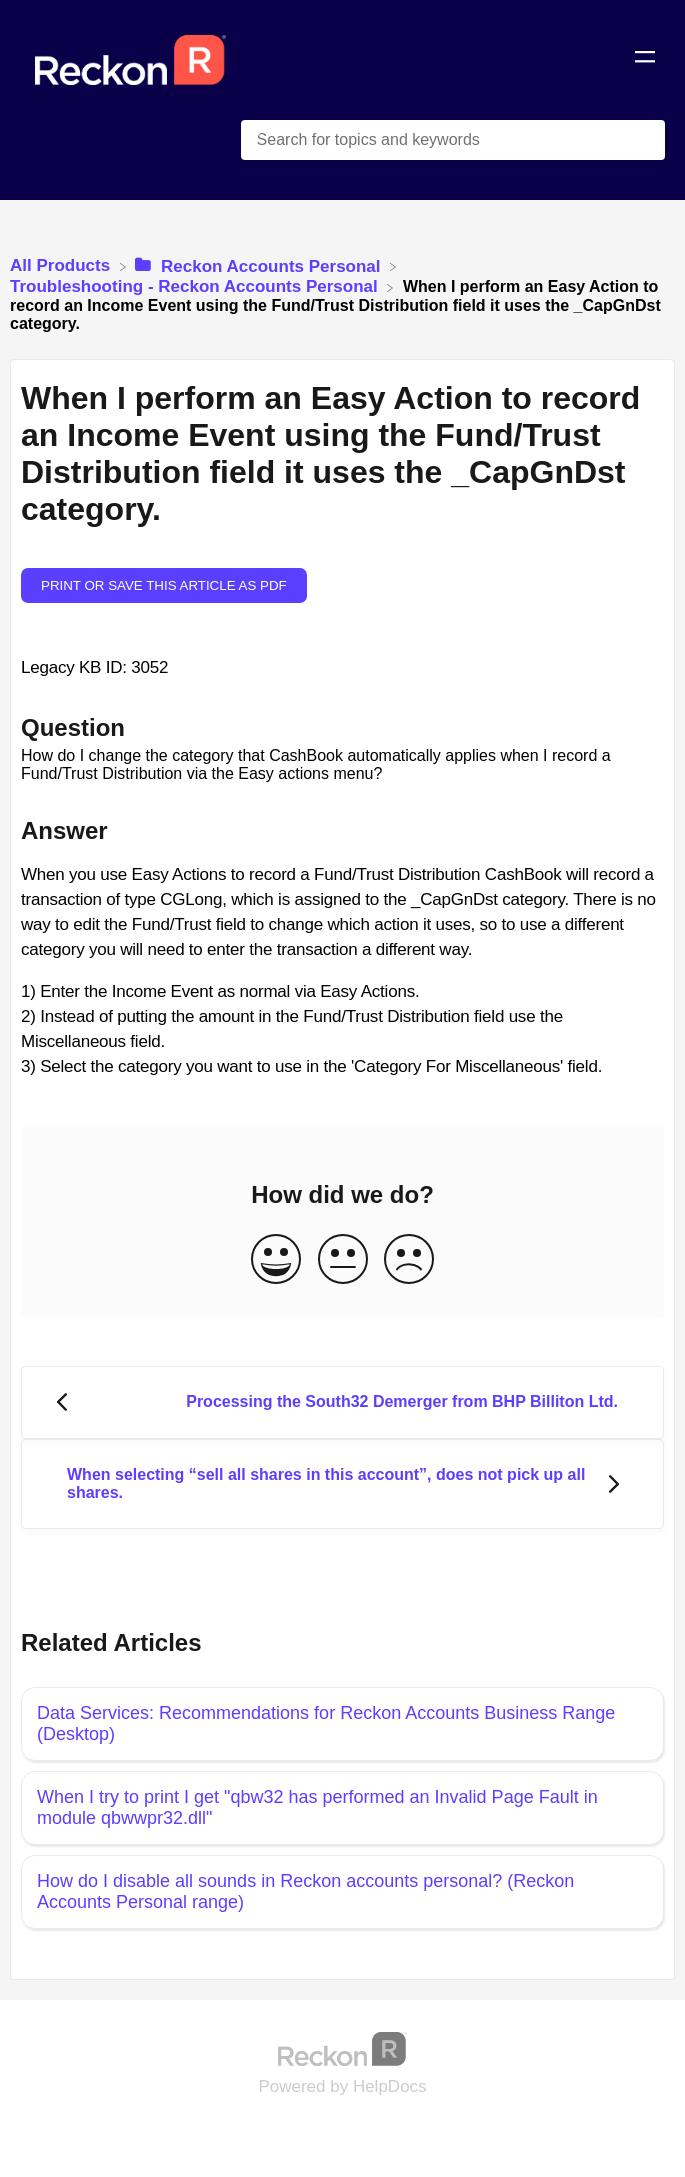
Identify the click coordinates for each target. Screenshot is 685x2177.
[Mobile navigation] (645, 60)
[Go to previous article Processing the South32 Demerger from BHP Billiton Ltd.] (342, 1402)
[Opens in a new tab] (343, 2048)
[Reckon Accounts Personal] (260, 265)
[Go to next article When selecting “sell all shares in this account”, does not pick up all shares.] (342, 1484)
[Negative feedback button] (409, 1260)
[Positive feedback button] (276, 1260)
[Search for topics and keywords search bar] (453, 140)
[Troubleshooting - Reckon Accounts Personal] (196, 286)
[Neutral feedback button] (343, 1260)
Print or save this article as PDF (164, 585)
